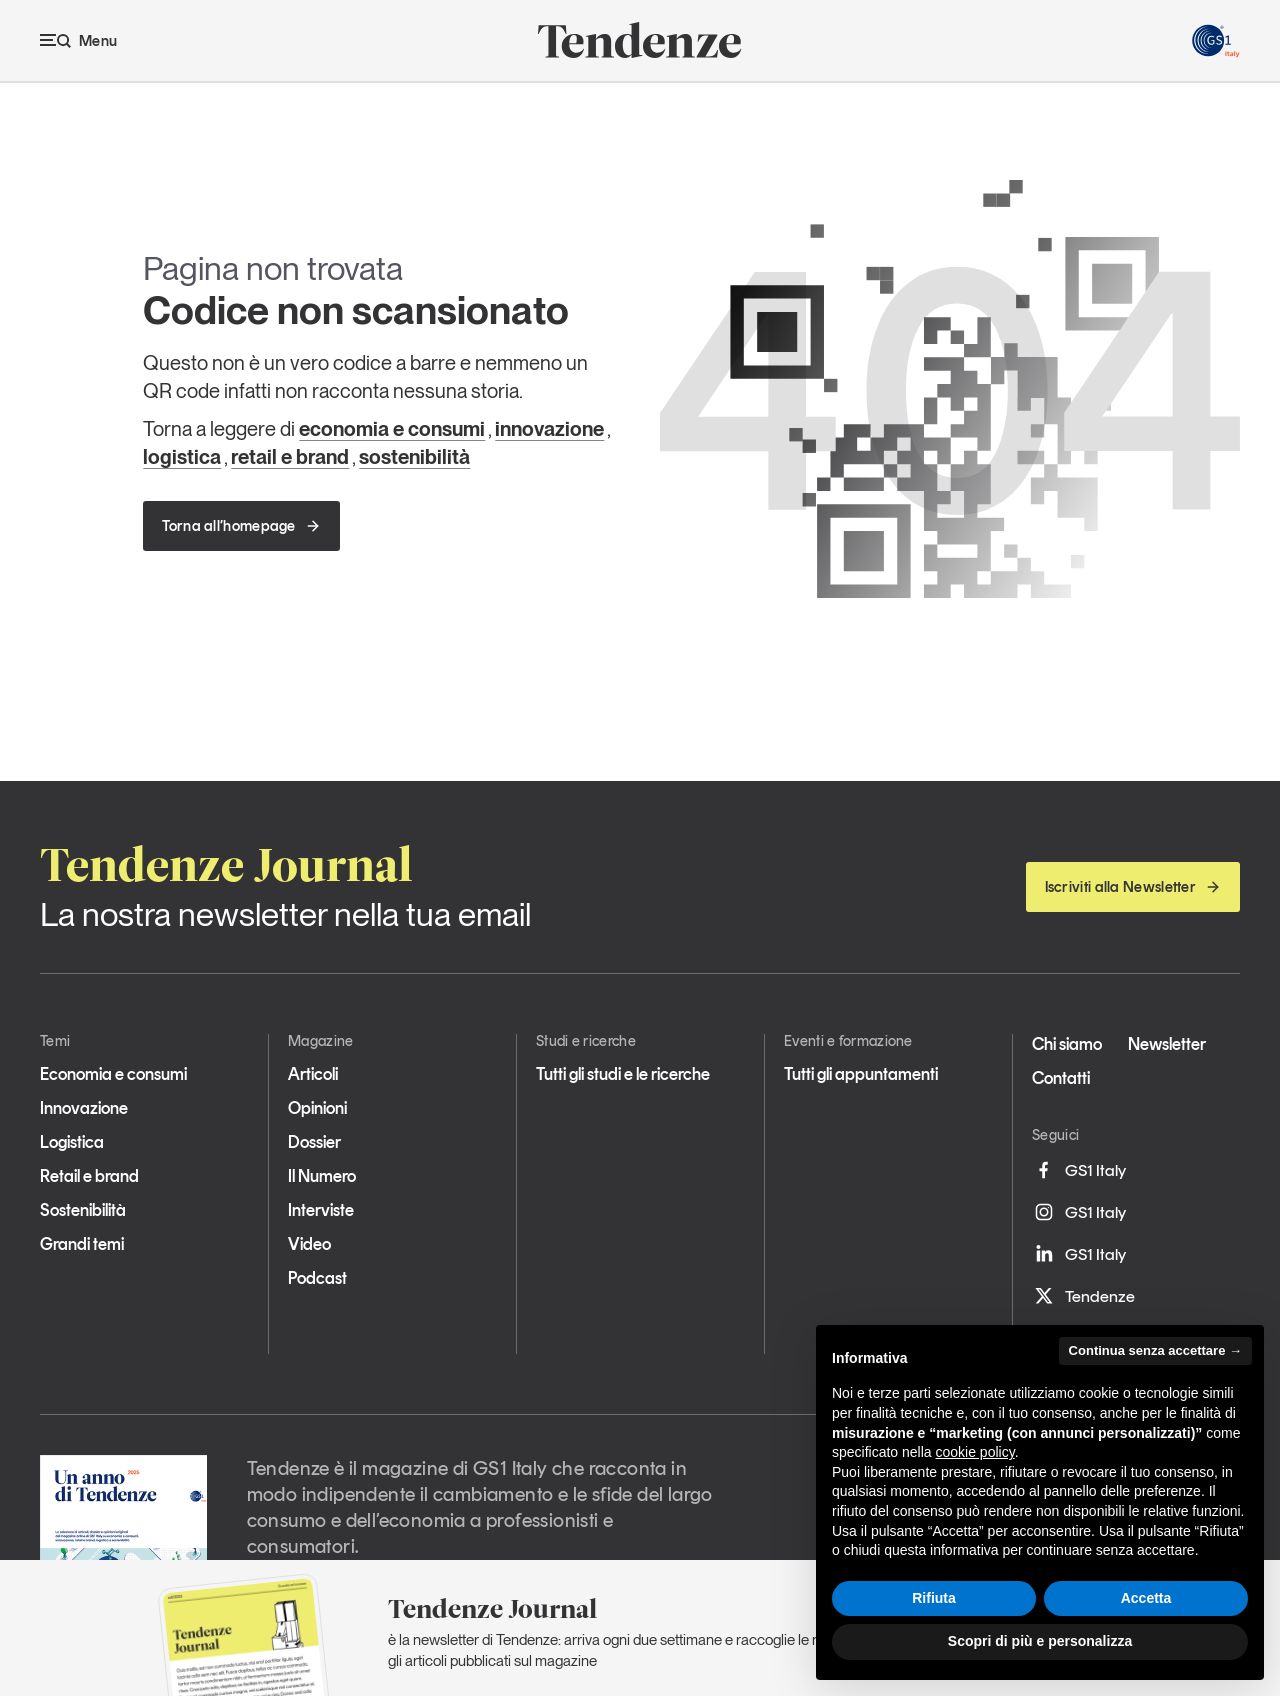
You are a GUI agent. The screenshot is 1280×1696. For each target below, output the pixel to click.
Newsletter (1167, 1044)
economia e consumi (392, 429)
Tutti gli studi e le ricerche (623, 1074)
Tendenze (1083, 1296)
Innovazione (84, 1108)
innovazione (549, 429)
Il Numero (322, 1176)
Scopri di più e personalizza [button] (1040, 1641)
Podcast (317, 1278)
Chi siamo (1067, 1044)
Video (309, 1244)
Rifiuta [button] (934, 1598)
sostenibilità (414, 457)
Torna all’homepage (241, 526)
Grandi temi (82, 1244)
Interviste (321, 1210)
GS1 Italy (1079, 1170)
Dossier (314, 1142)
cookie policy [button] (975, 1452)
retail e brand (290, 457)
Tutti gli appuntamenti (861, 1074)
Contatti (1061, 1078)
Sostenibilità (83, 1210)
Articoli (313, 1074)
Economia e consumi (113, 1074)
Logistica (72, 1142)
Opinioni (317, 1108)
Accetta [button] (1146, 1598)
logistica (182, 457)
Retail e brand (89, 1176)
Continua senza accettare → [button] (1155, 1350)
